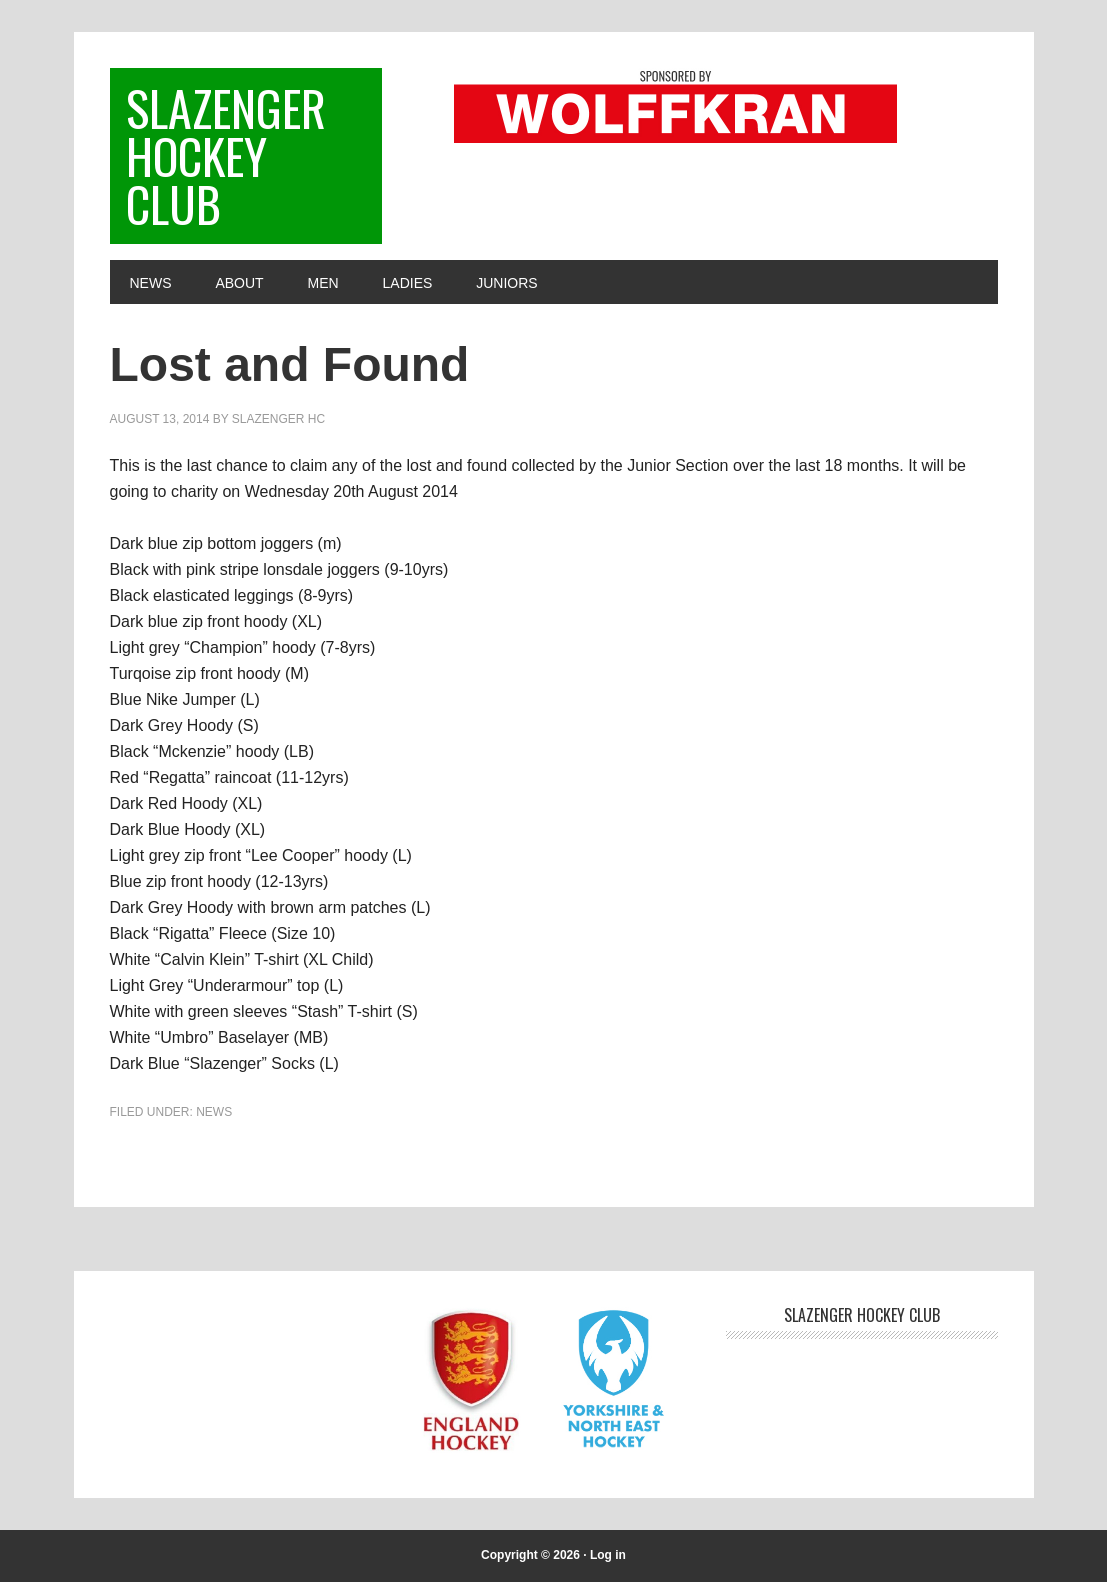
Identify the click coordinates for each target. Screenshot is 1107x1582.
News (214, 1112)
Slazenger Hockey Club (226, 155)
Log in (608, 1555)
